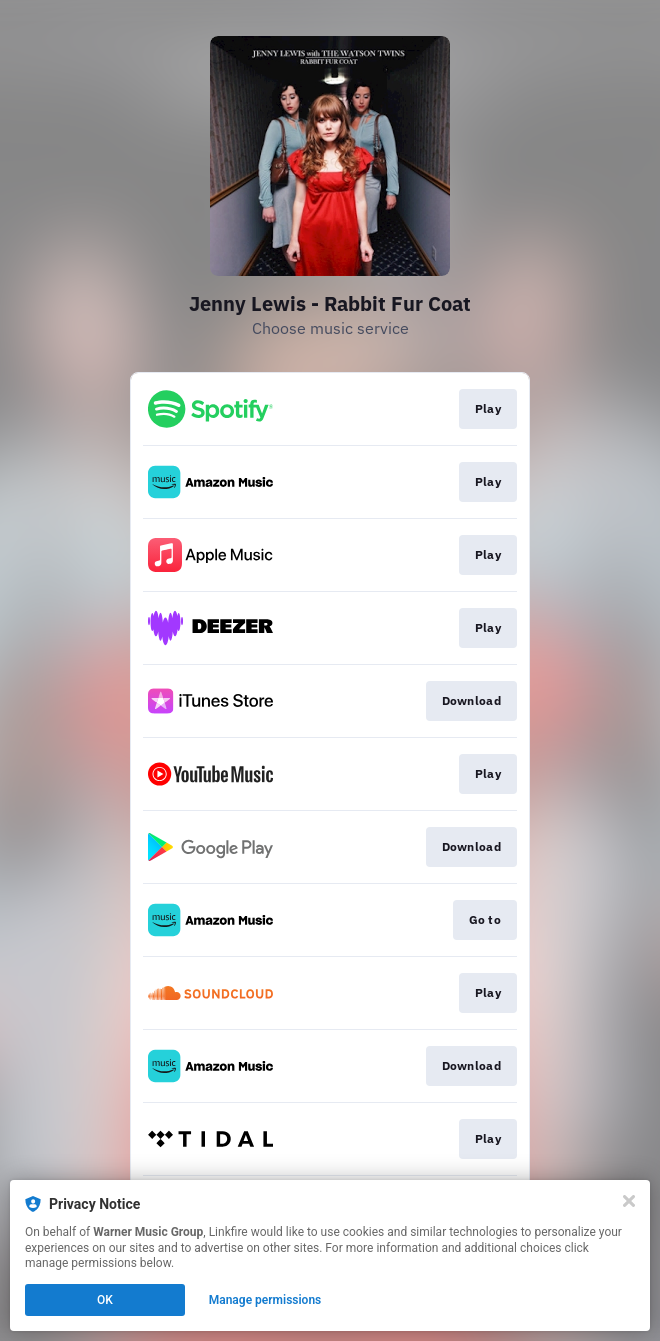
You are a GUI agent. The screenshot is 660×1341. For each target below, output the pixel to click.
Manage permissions (265, 1300)
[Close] (629, 1201)
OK (105, 1300)
